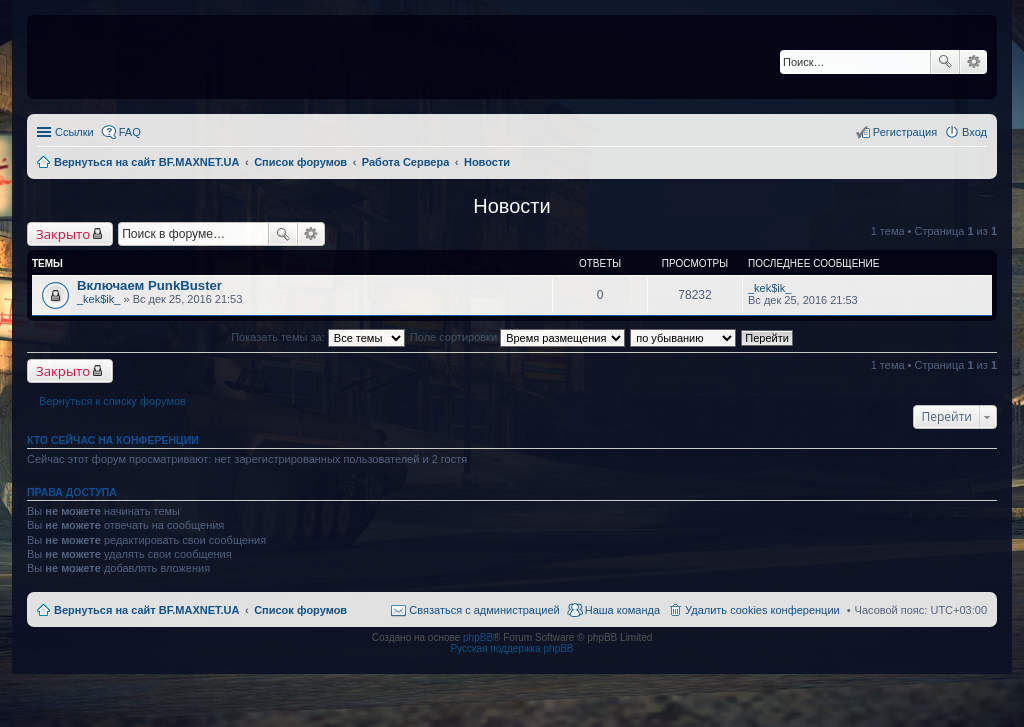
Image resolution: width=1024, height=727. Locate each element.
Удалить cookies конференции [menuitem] (762, 610)
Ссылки (74, 132)
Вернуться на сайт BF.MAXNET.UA (146, 610)
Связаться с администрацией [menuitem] (484, 610)
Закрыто (63, 234)
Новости (511, 206)
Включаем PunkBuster (149, 285)
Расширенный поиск (973, 62)
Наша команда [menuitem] (622, 610)
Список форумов (300, 610)
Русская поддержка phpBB (511, 648)
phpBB (478, 637)
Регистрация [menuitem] (905, 132)
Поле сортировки (517, 337)
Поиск (945, 62)
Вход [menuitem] (974, 132)
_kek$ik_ (98, 299)
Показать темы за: (318, 337)
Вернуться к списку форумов (112, 401)
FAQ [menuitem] (130, 132)
